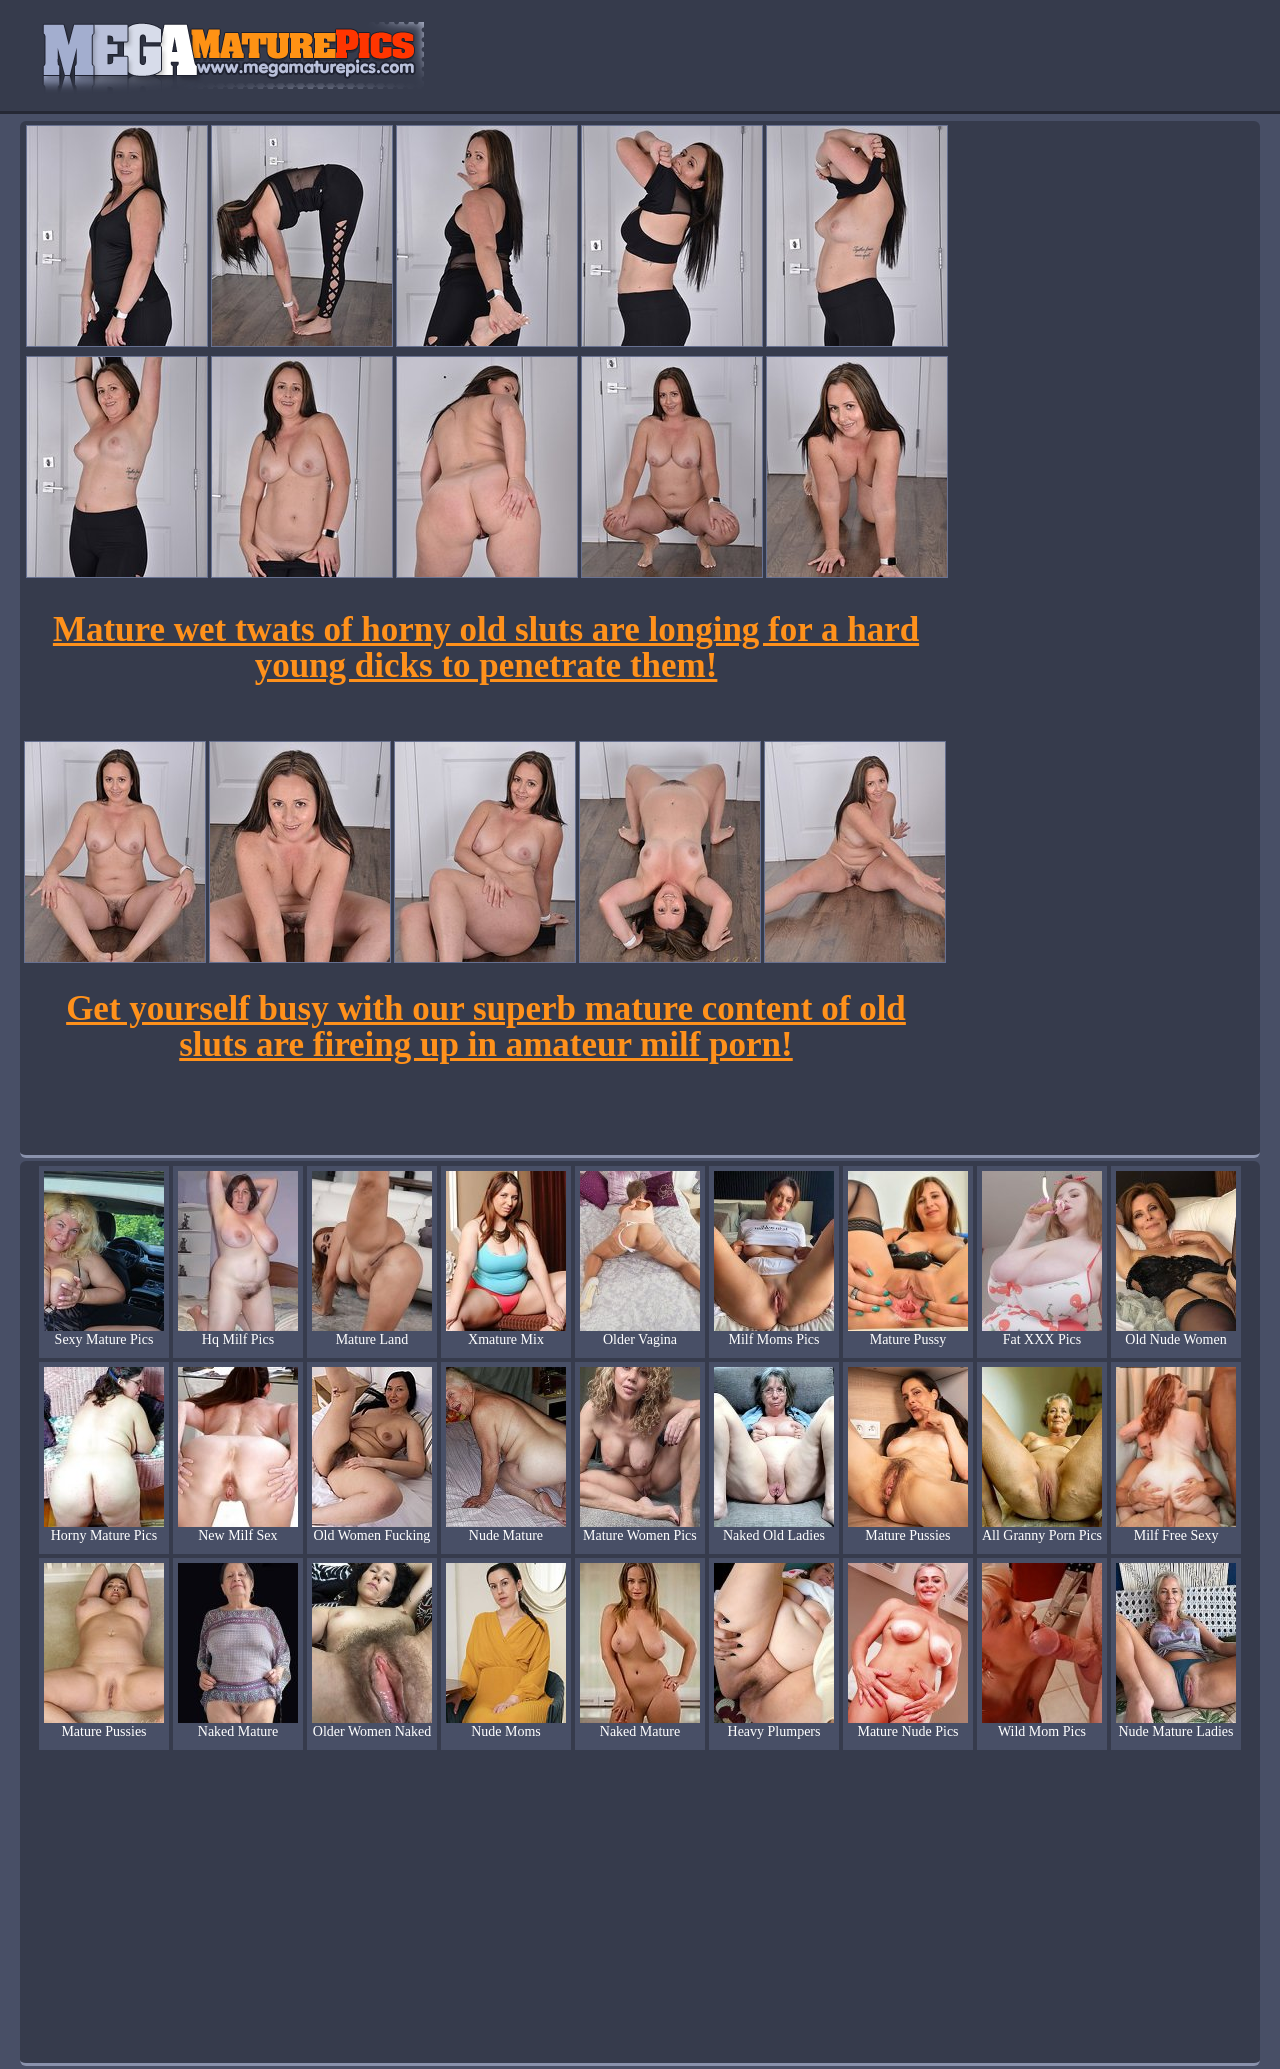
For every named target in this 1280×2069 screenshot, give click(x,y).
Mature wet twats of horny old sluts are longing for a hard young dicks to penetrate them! (486, 647)
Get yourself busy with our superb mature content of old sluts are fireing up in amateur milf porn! (486, 1026)
